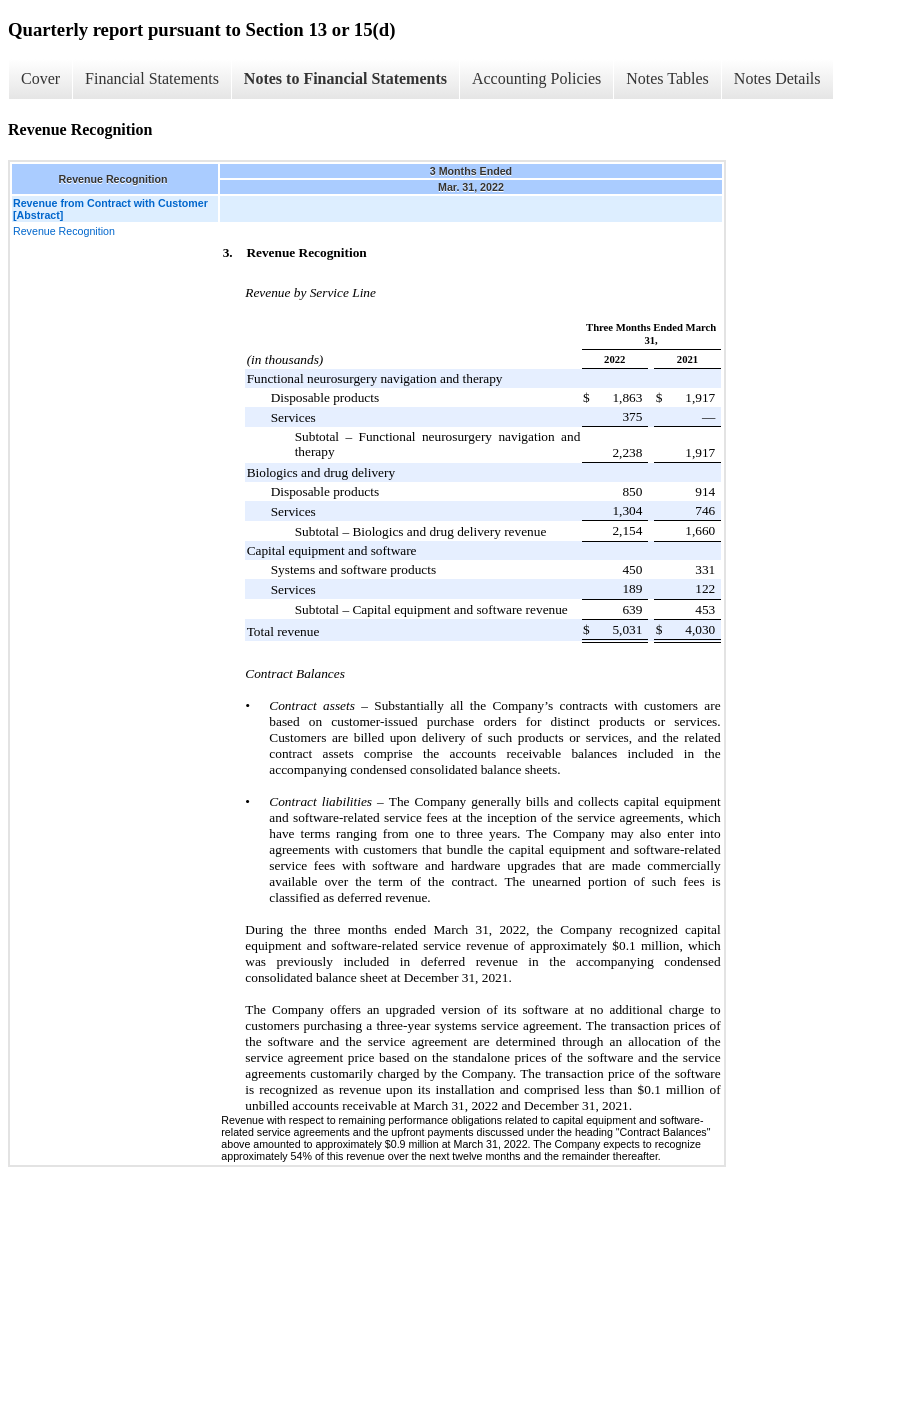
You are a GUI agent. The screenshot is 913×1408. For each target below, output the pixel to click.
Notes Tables (667, 78)
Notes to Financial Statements (345, 78)
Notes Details (777, 78)
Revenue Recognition (64, 231)
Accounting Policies (536, 78)
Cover (40, 78)
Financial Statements (152, 78)
